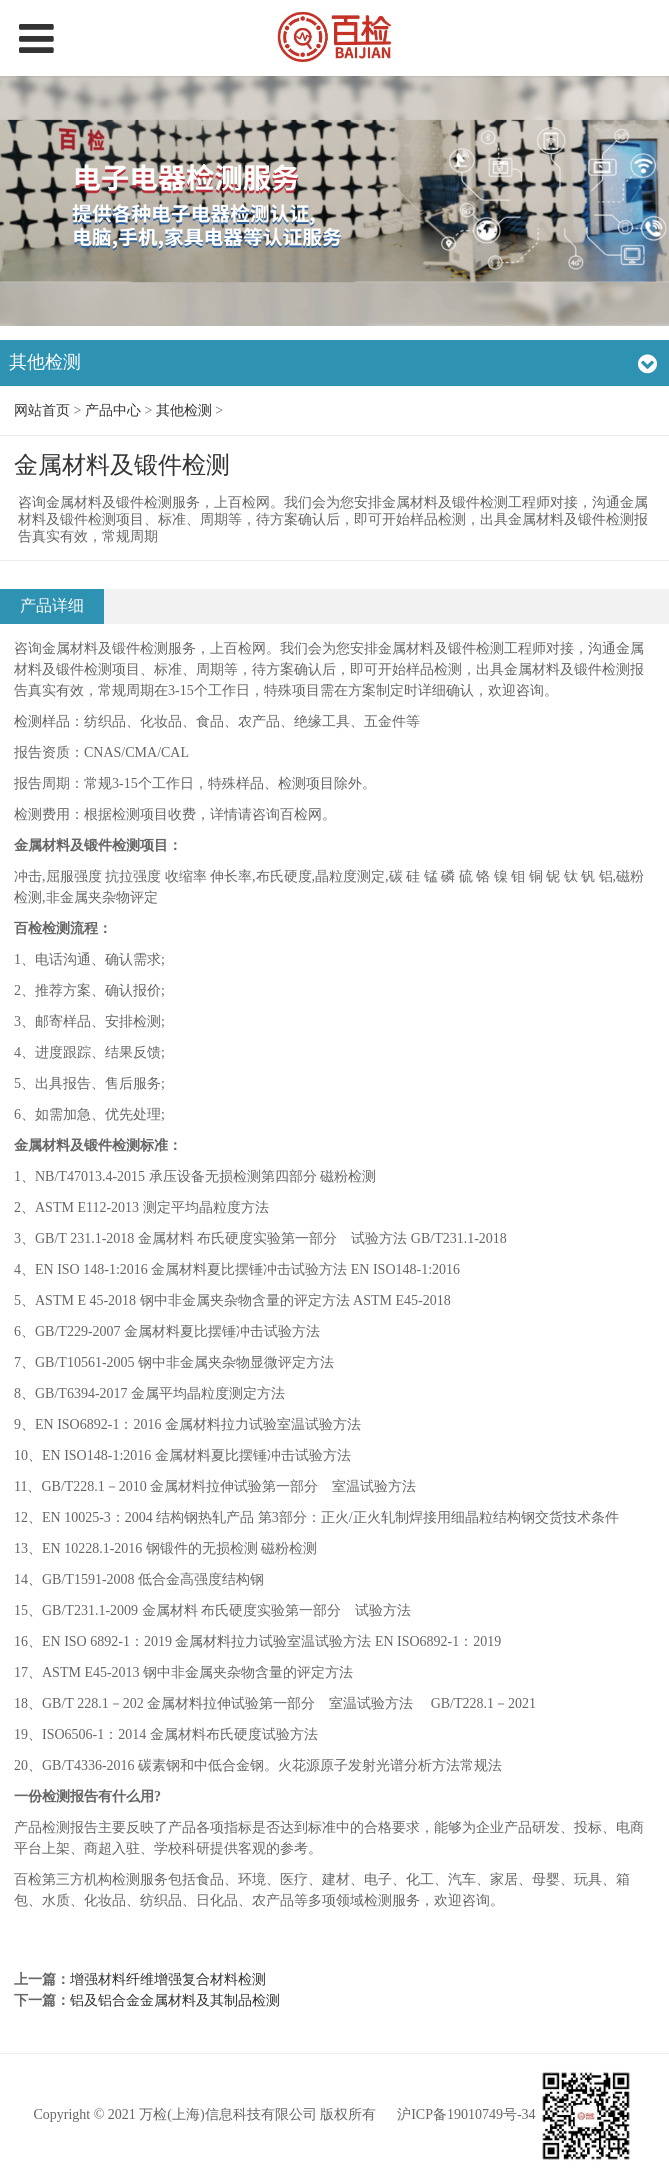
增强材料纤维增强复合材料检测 (168, 1979)
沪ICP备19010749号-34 (466, 2115)
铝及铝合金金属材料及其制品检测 (175, 2000)
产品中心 (113, 410)
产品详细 (52, 605)
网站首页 (42, 410)
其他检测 (184, 410)
